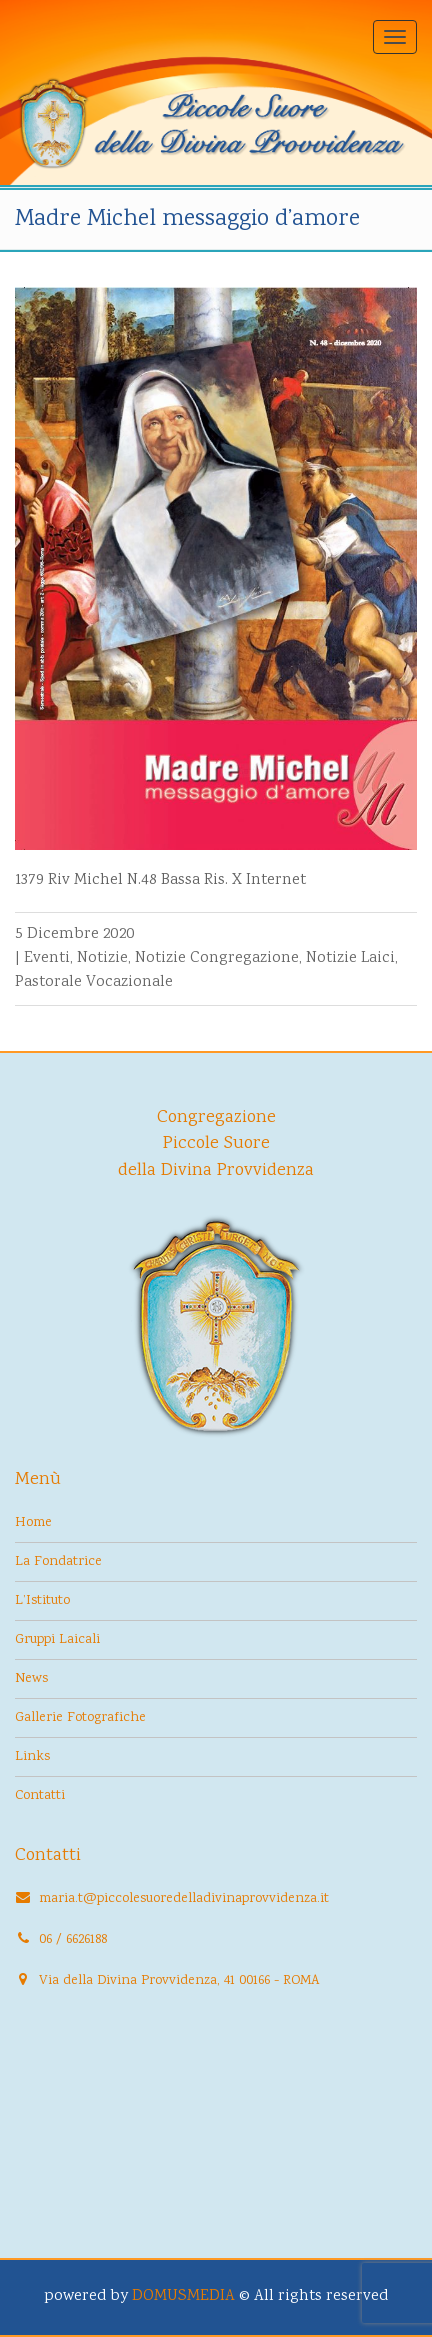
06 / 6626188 (73, 1940)
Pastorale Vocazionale (94, 982)
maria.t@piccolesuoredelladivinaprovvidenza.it (184, 1899)
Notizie (102, 958)
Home (33, 1523)
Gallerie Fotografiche (80, 1718)
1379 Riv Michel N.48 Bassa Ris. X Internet (160, 880)
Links (32, 1757)
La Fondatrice (58, 1562)
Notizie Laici (350, 958)
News (31, 1679)
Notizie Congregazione (217, 958)
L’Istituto (42, 1601)
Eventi (47, 958)
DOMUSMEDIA (183, 2296)
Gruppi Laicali (57, 1640)
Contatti (40, 1796)
